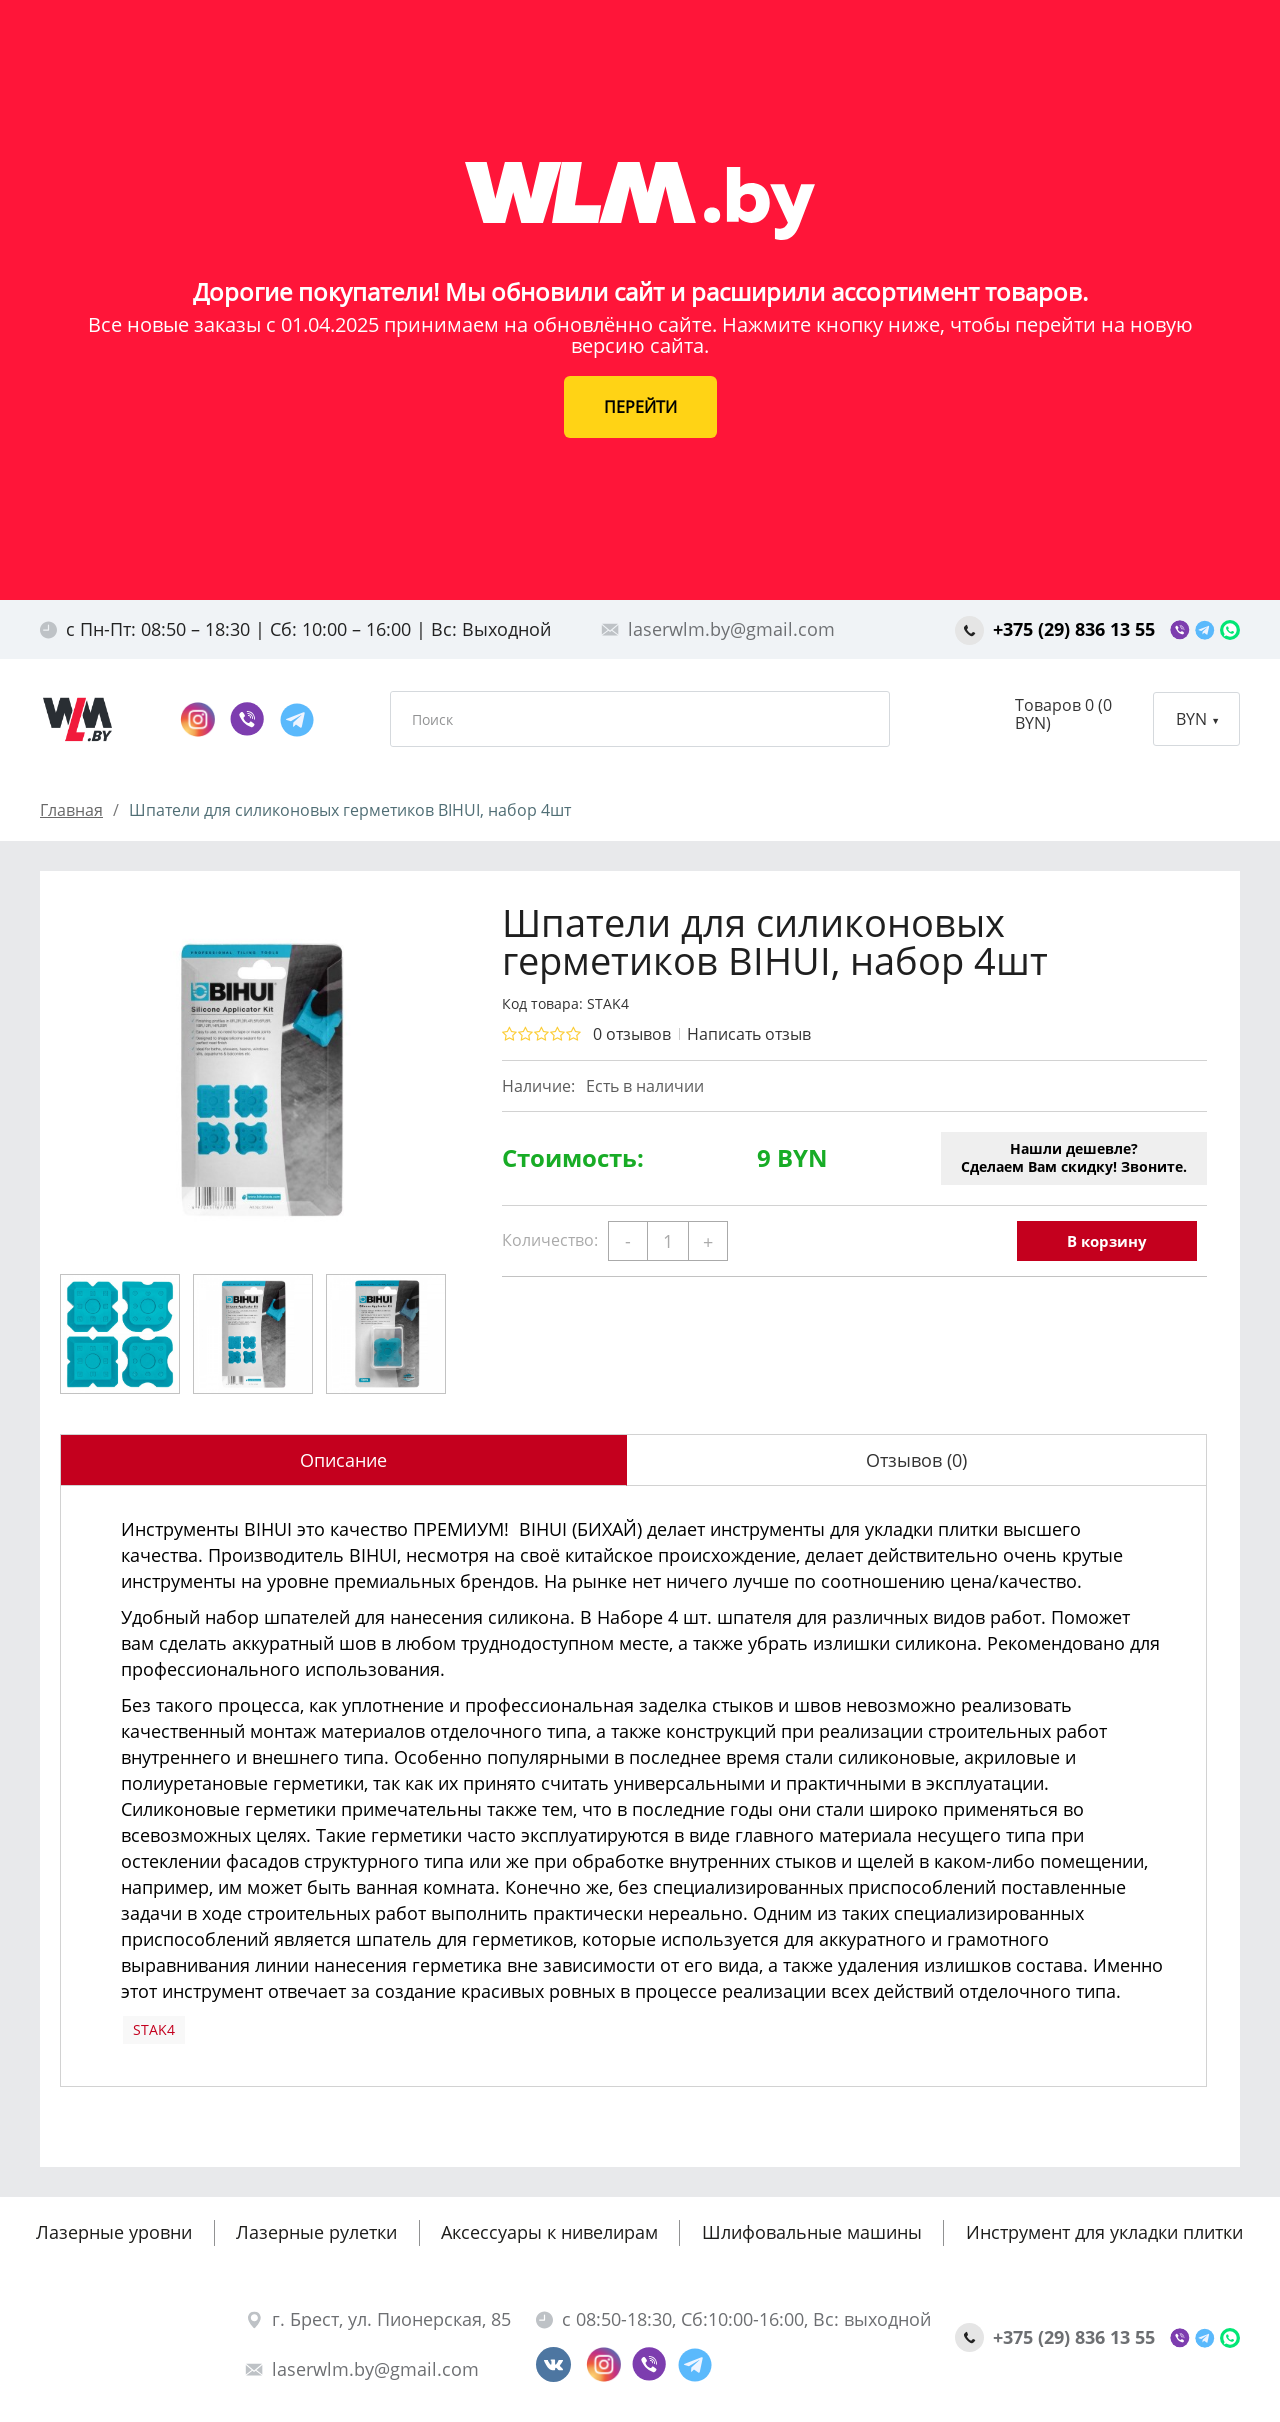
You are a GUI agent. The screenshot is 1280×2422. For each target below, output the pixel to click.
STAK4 (154, 2029)
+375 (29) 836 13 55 (1057, 629)
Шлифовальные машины (812, 2232)
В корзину (1107, 1241)
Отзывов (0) (916, 1460)
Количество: (550, 1240)
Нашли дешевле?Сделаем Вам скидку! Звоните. (1074, 1157)
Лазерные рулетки (316, 2232)
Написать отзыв (749, 1034)
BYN (1197, 719)
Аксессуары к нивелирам (549, 2232)
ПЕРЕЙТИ (640, 407)
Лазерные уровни (114, 2232)
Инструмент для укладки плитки (1104, 2232)
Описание (343, 1460)
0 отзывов (632, 1034)
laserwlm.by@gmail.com (718, 629)
